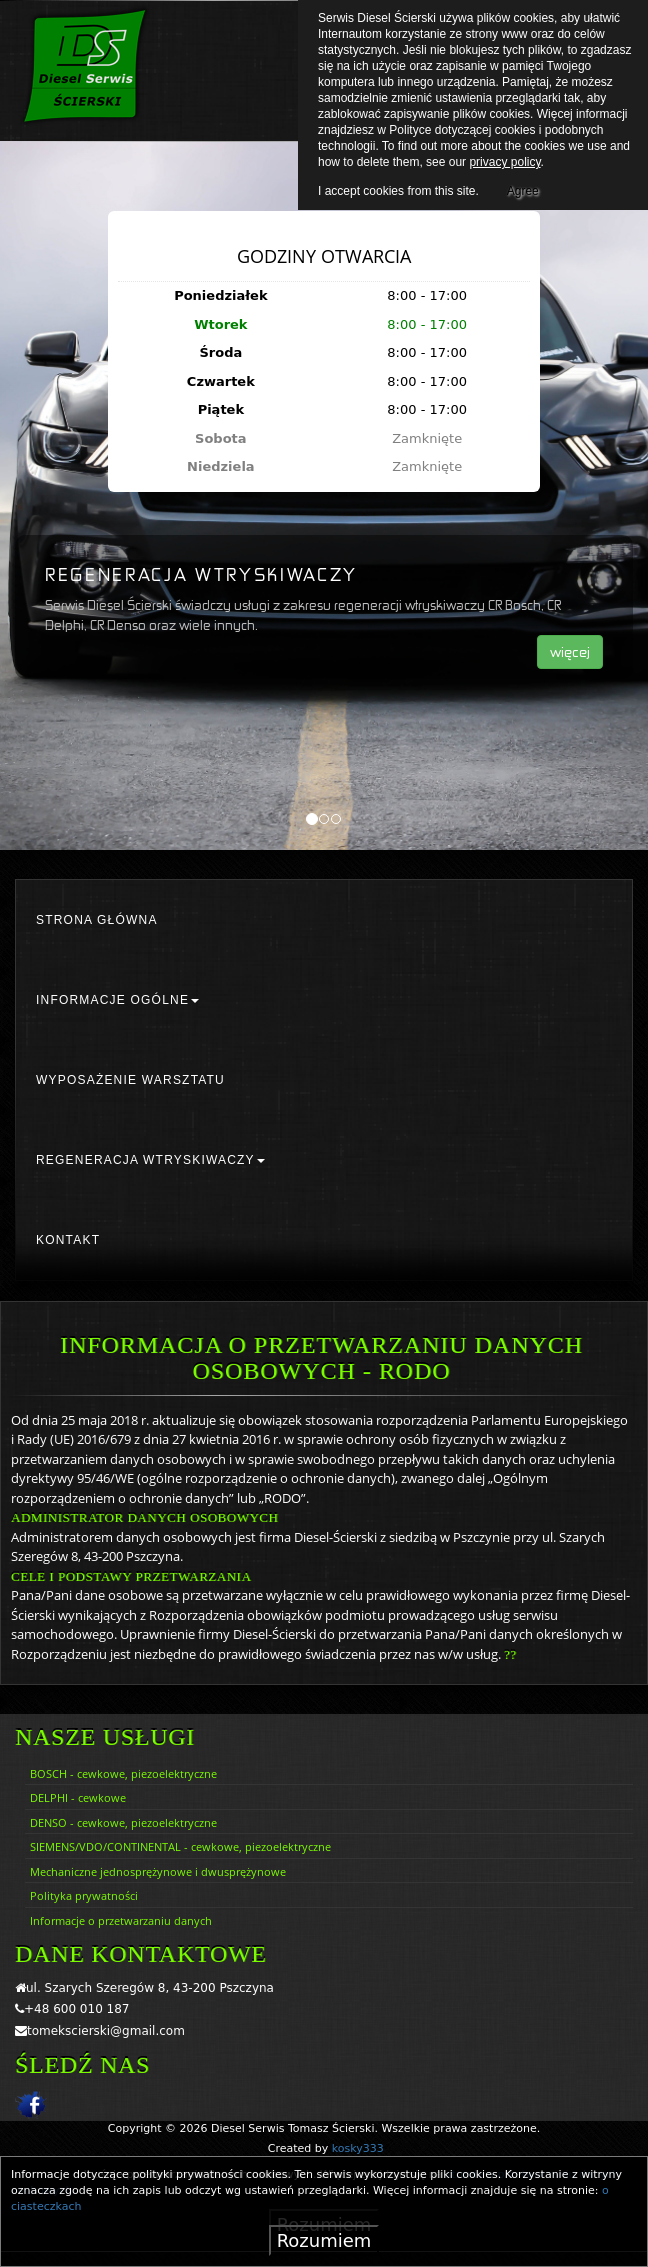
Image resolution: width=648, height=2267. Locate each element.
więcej (570, 651)
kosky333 (358, 2148)
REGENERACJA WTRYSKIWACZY (150, 1160)
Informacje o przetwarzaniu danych (121, 1920)
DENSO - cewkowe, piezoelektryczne (123, 1822)
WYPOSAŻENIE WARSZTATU (130, 1080)
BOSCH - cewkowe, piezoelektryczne (123, 1773)
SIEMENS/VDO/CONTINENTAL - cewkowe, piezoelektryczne (180, 1846)
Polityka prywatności (84, 1895)
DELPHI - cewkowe (78, 1797)
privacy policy (504, 162)
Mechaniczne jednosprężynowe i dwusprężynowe (158, 1871)
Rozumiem (324, 2240)
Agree (523, 188)
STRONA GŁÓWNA (97, 920)
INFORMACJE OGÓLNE (117, 1000)
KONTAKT (68, 1240)
